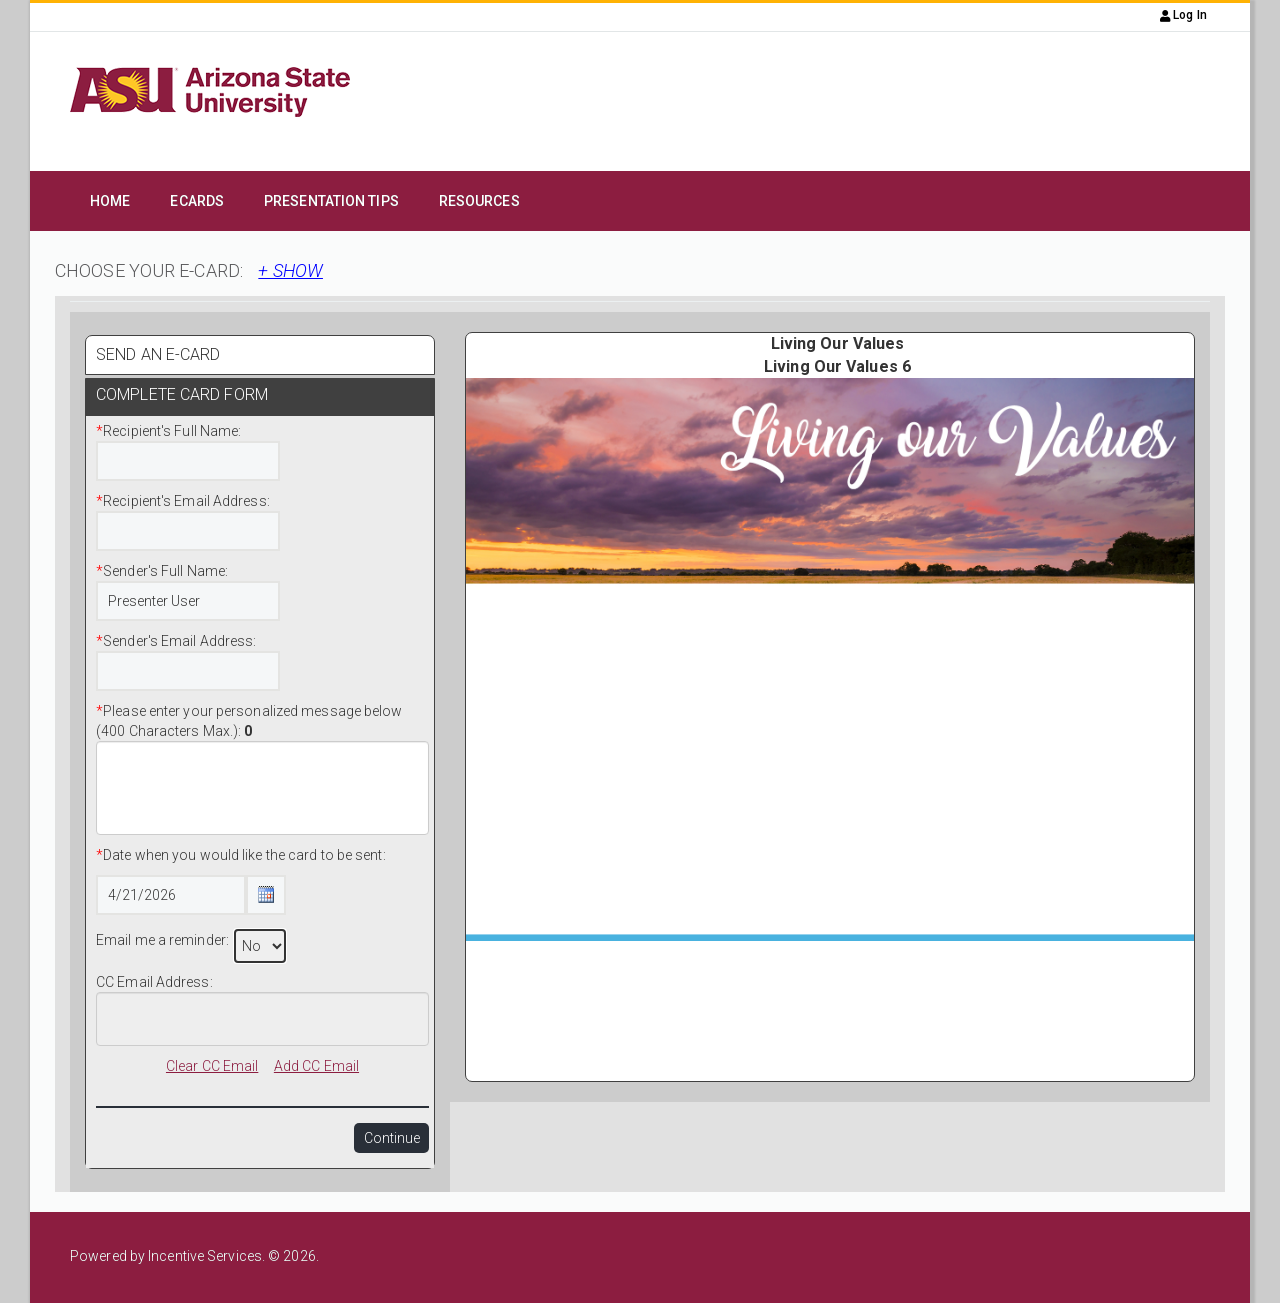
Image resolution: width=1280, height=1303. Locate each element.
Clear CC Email (212, 1066)
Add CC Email (316, 1066)
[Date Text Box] (171, 895)
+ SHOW (290, 270)
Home (110, 201)
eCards (197, 201)
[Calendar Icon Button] (266, 895)
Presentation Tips (331, 201)
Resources (479, 201)
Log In (1183, 15)
